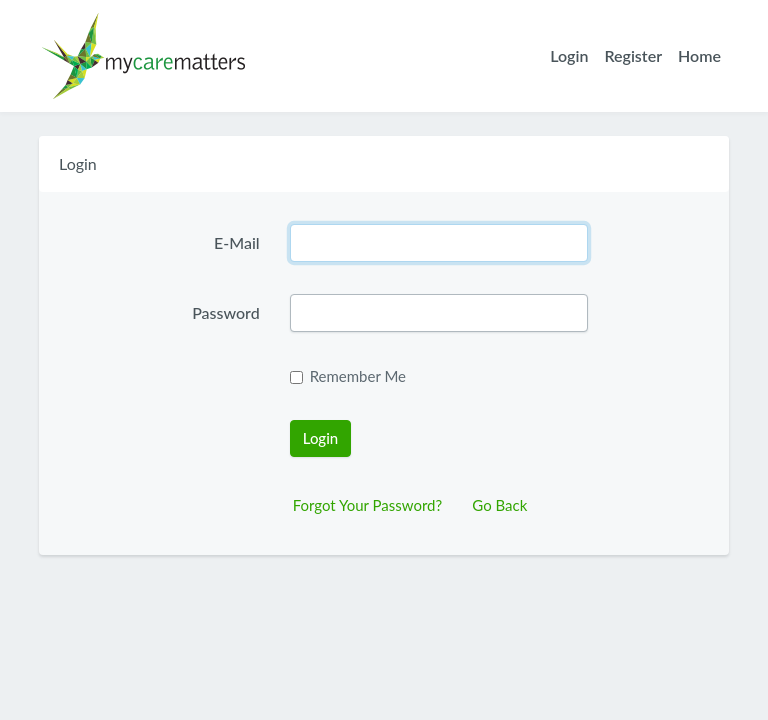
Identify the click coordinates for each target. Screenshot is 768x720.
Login (569, 55)
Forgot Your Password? (368, 505)
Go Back (499, 505)
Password (226, 312)
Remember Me (358, 376)
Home (699, 55)
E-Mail (237, 242)
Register (633, 55)
